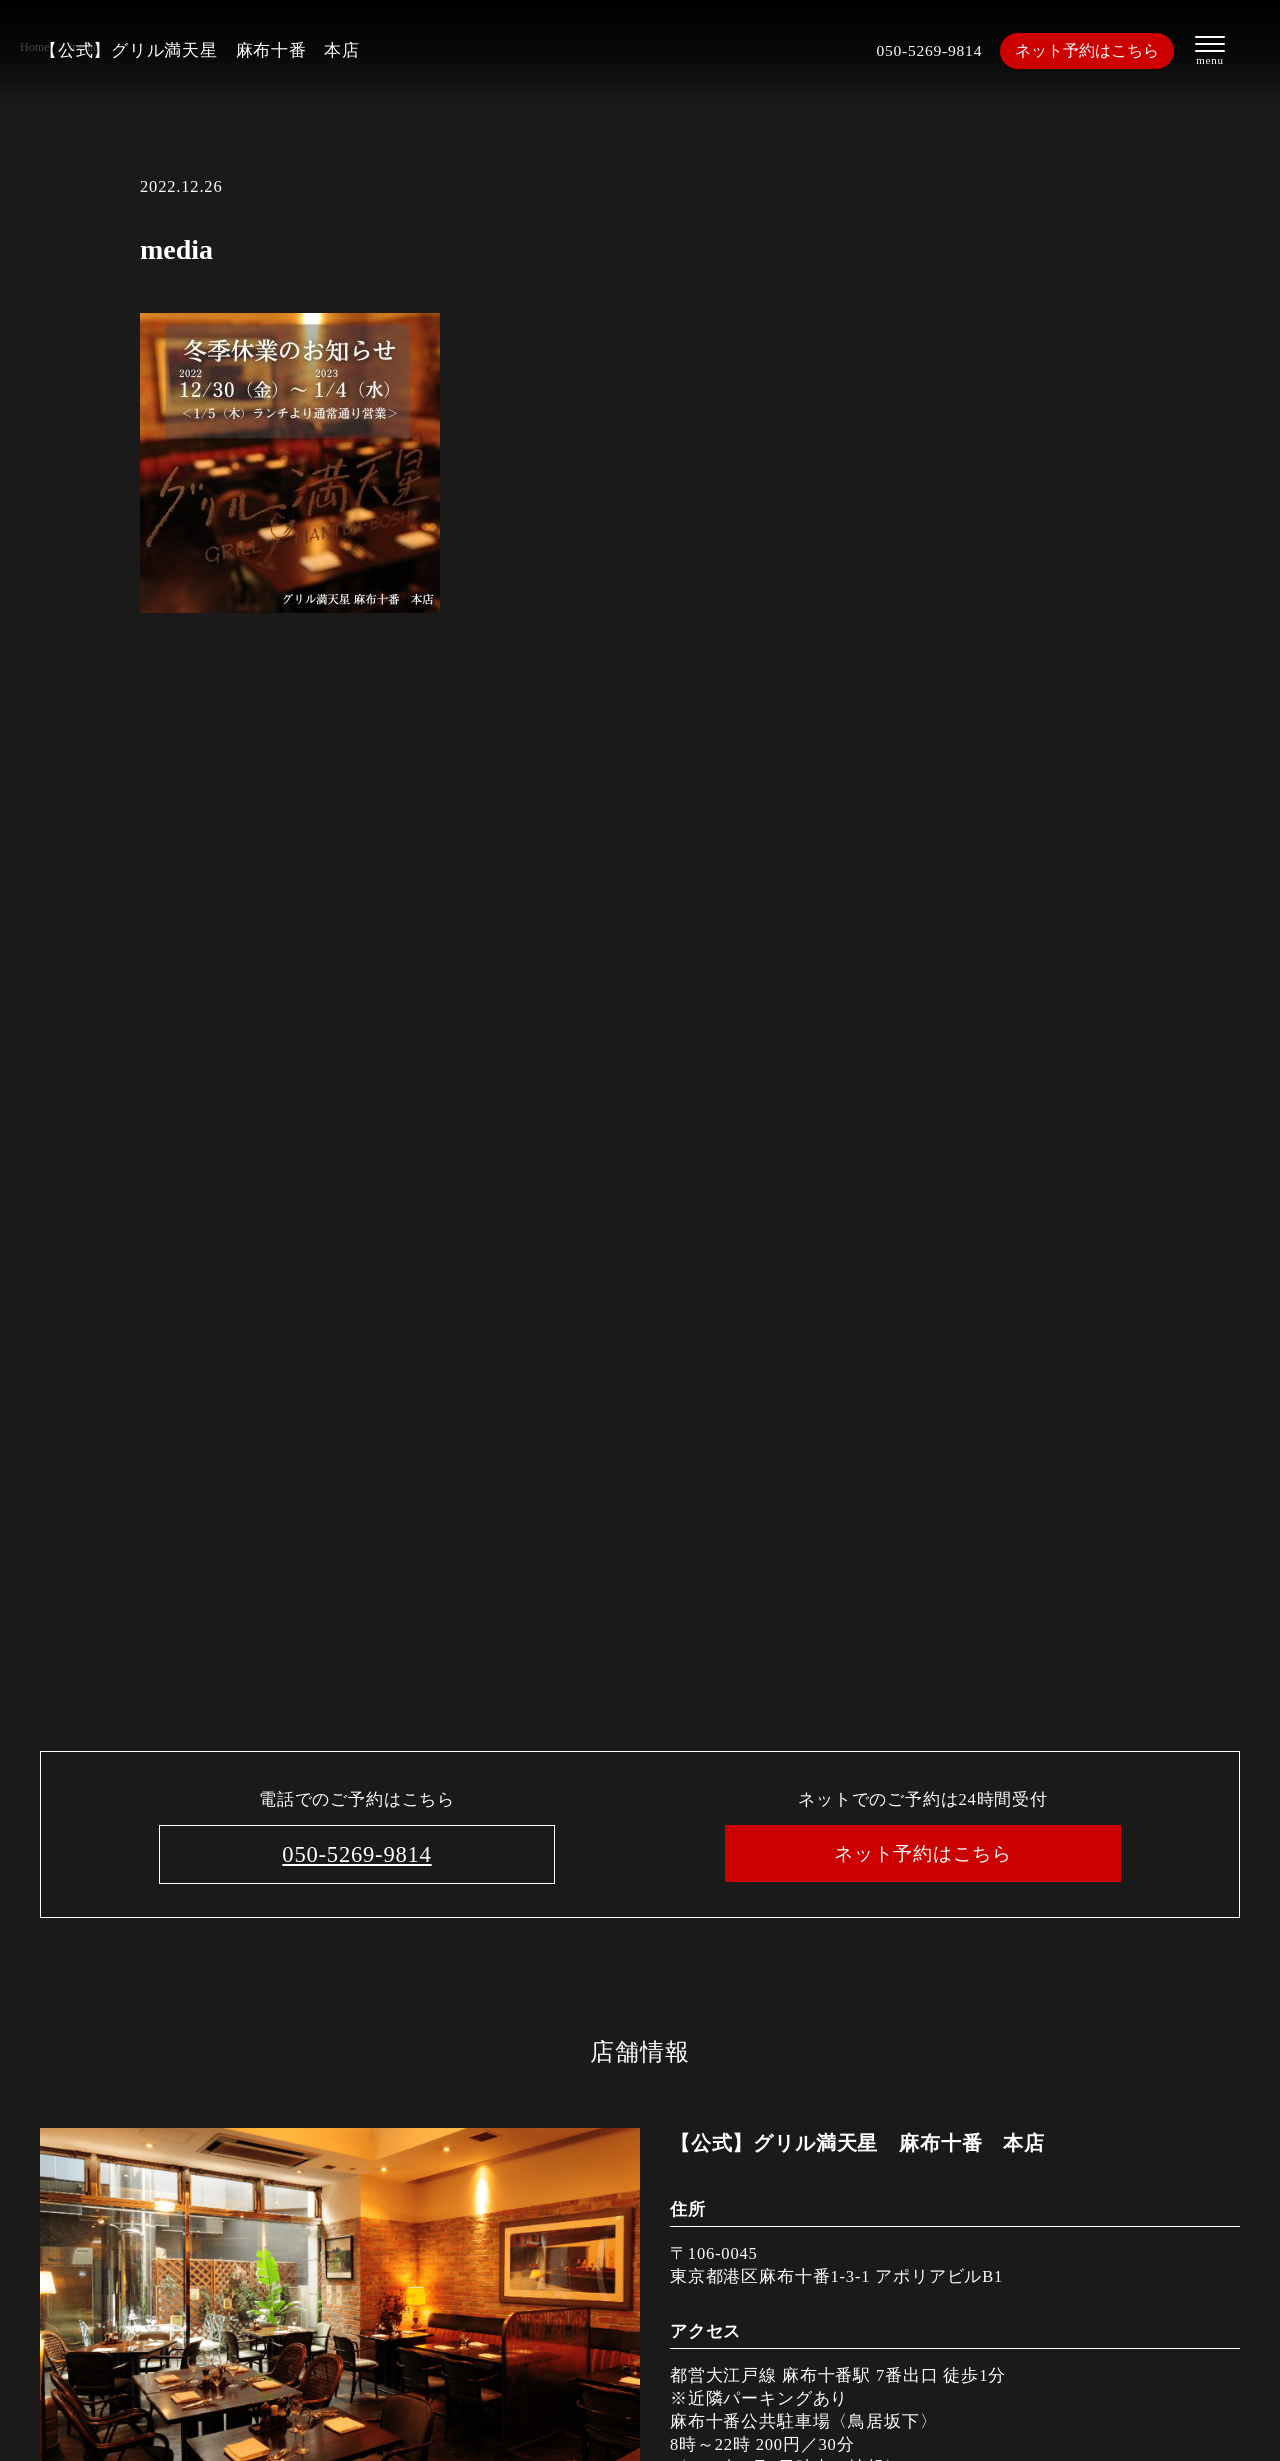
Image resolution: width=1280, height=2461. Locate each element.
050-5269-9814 (926, 50)
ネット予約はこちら (1088, 50)
